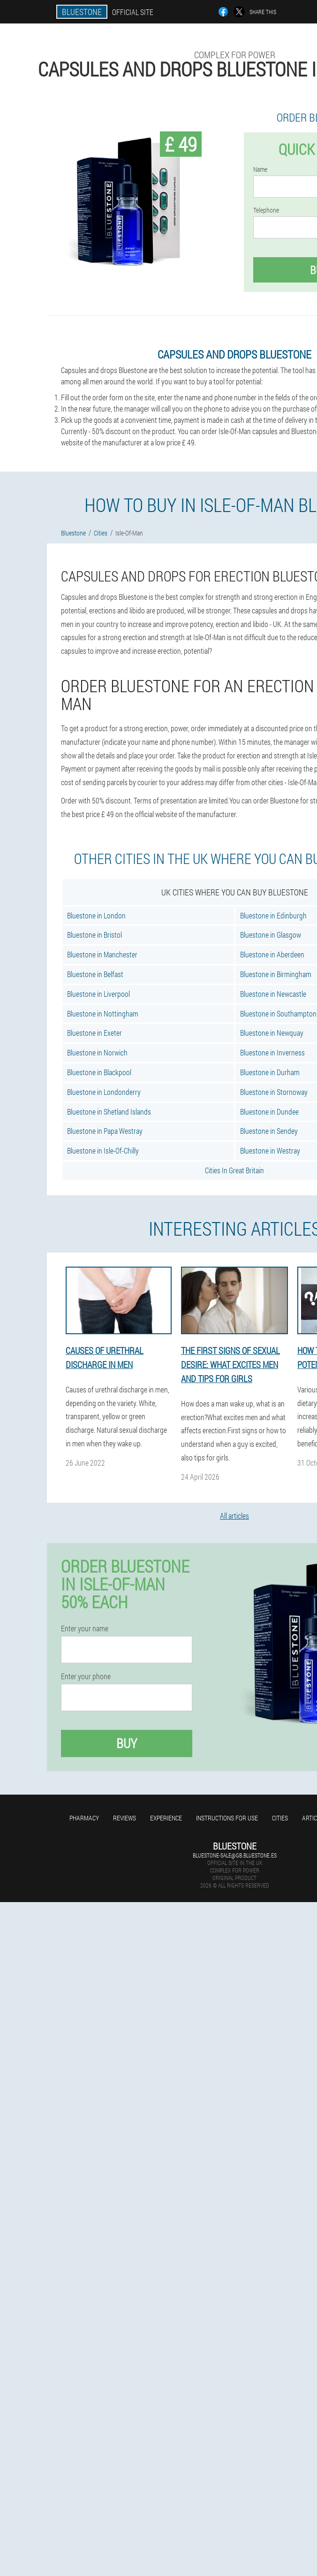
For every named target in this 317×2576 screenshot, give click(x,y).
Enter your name (84, 1628)
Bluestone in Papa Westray (105, 1131)
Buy (126, 1743)
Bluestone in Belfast (95, 974)
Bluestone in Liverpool (98, 994)
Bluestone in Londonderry (104, 1092)
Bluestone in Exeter (94, 1033)
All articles (234, 1516)
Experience (166, 1817)
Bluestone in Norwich (97, 1052)
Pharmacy (84, 1817)
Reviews (124, 1817)
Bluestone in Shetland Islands (109, 1111)
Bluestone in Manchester (102, 954)
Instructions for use (227, 1817)
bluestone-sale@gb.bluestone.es (235, 1855)
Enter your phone (86, 1676)
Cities (280, 1817)
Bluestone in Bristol (94, 935)
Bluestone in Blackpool (99, 1072)
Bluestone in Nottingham (102, 1013)
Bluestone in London (96, 915)
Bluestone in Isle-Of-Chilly (103, 1150)
